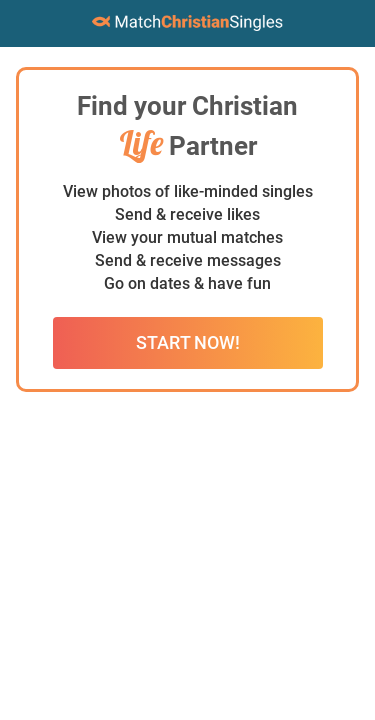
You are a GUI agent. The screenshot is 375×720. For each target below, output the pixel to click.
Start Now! (188, 342)
